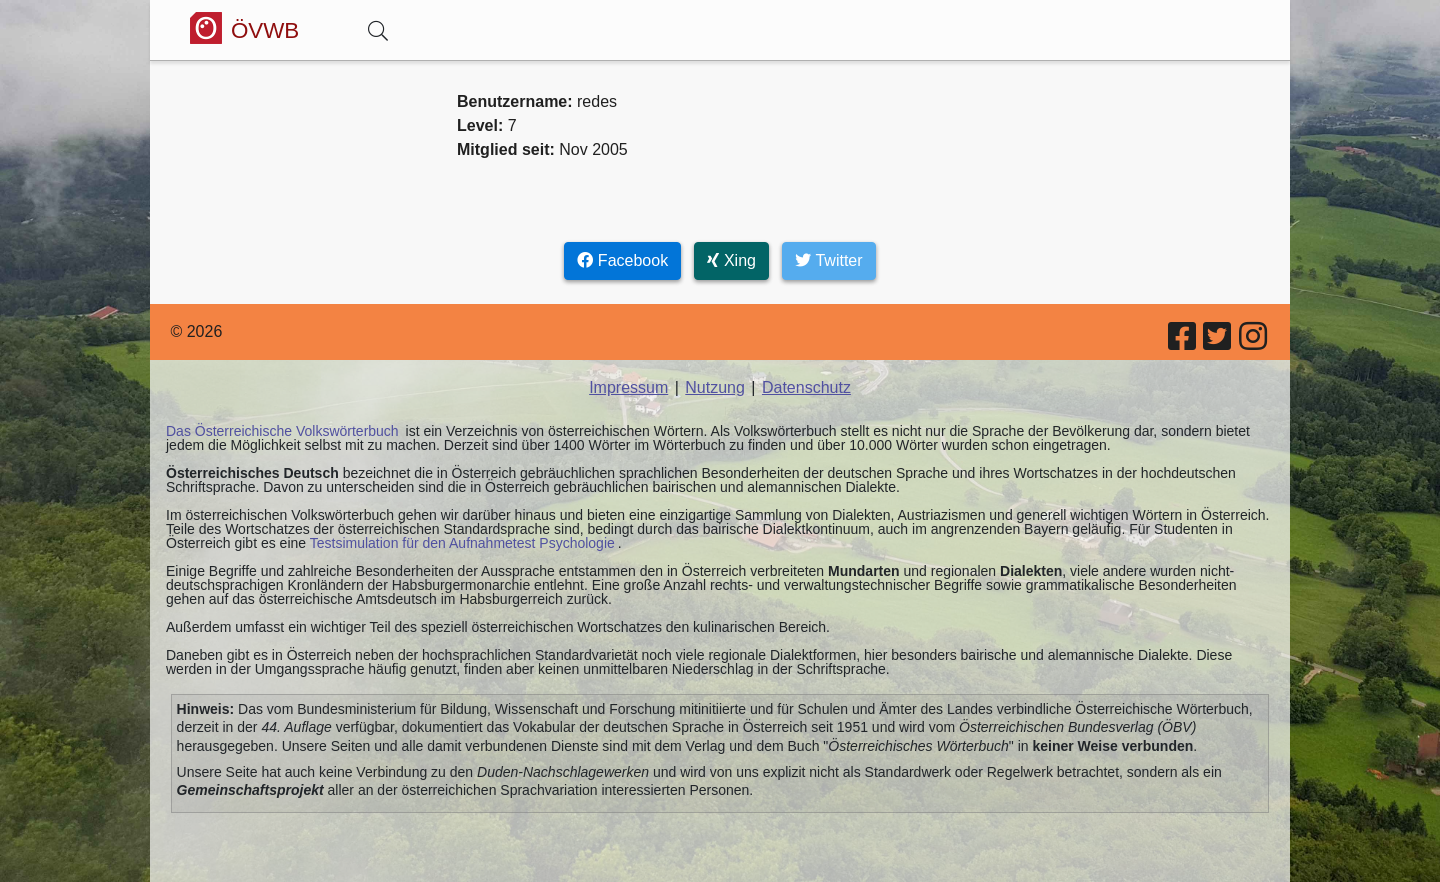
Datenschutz (806, 387)
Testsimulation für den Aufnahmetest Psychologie (462, 543)
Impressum (628, 387)
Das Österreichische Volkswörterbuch (282, 431)
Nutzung (715, 387)
